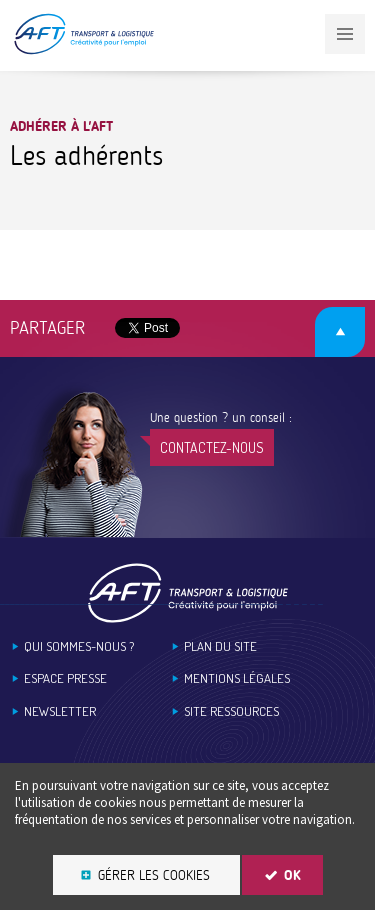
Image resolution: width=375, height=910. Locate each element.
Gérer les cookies (154, 875)
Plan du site (220, 646)
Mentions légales (237, 678)
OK (292, 875)
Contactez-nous (212, 447)
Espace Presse (65, 678)
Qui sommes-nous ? (79, 646)
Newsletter (60, 711)
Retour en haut (340, 332)
